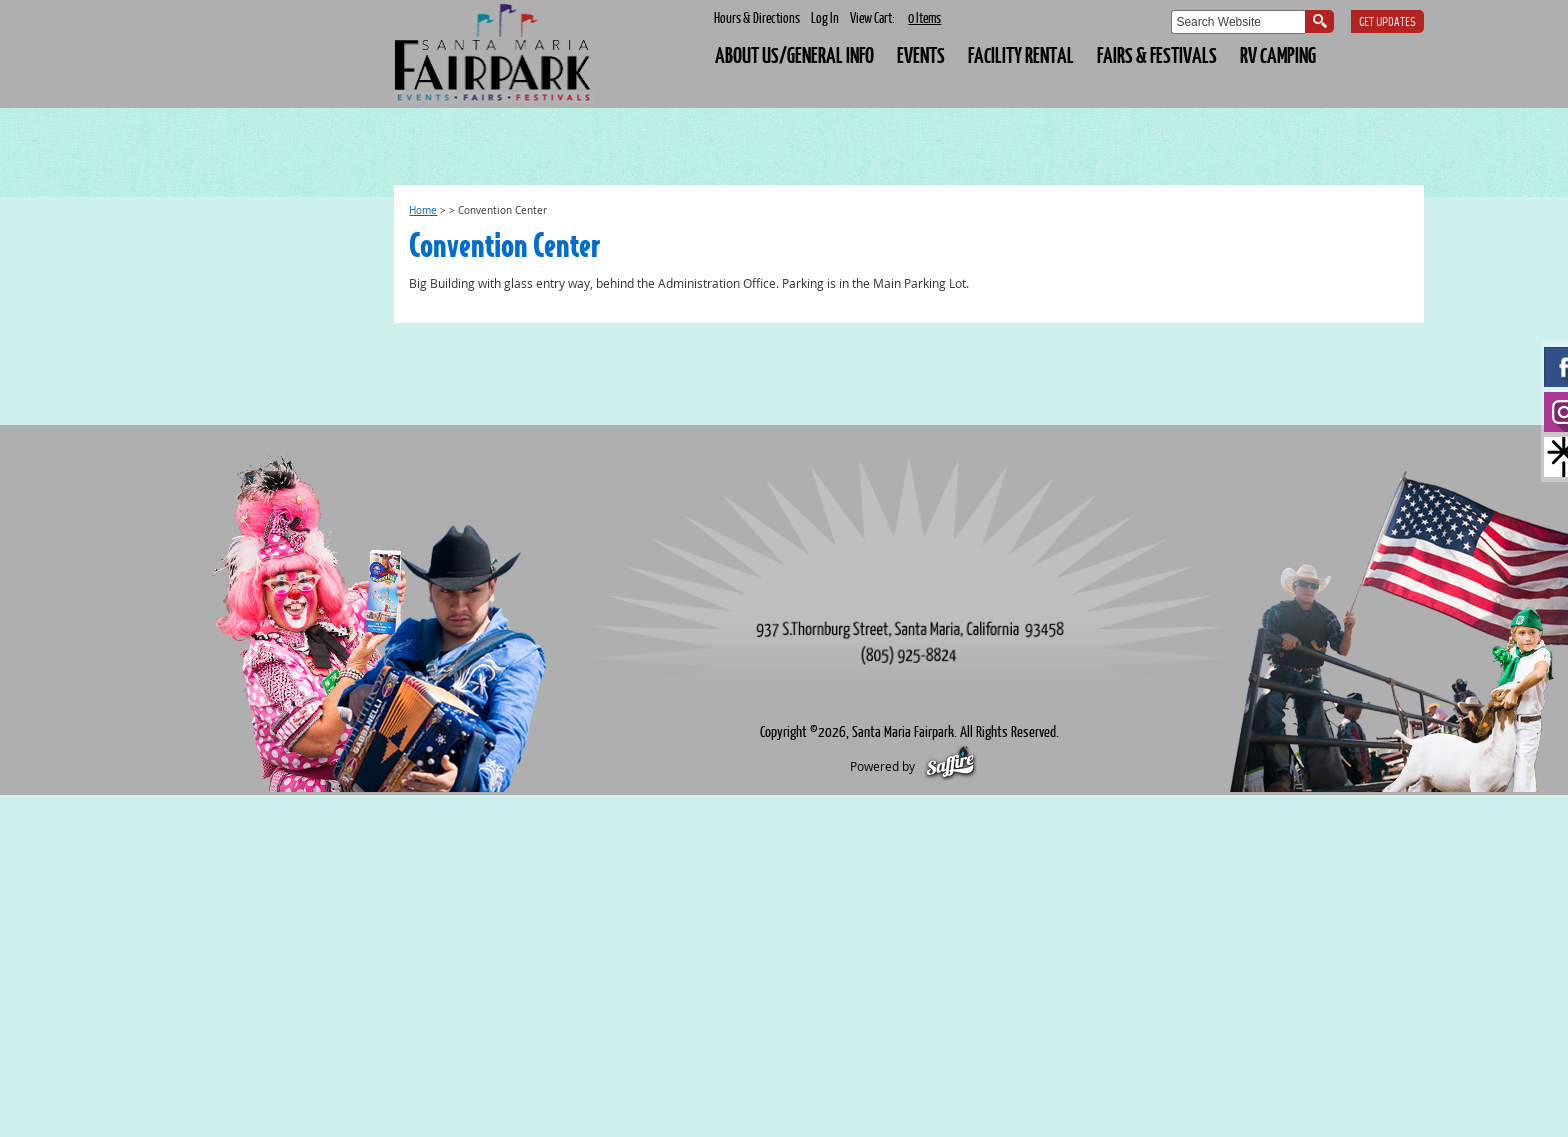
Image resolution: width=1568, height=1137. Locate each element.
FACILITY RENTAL (1021, 54)
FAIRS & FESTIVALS (1157, 54)
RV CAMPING (1278, 54)
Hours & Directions (757, 17)
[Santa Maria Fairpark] (494, 54)
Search (1319, 21)
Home (423, 210)
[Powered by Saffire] (950, 766)
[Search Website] (1238, 22)
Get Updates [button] (1387, 23)
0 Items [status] (924, 17)
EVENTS (921, 54)
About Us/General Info (794, 54)
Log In (825, 17)
